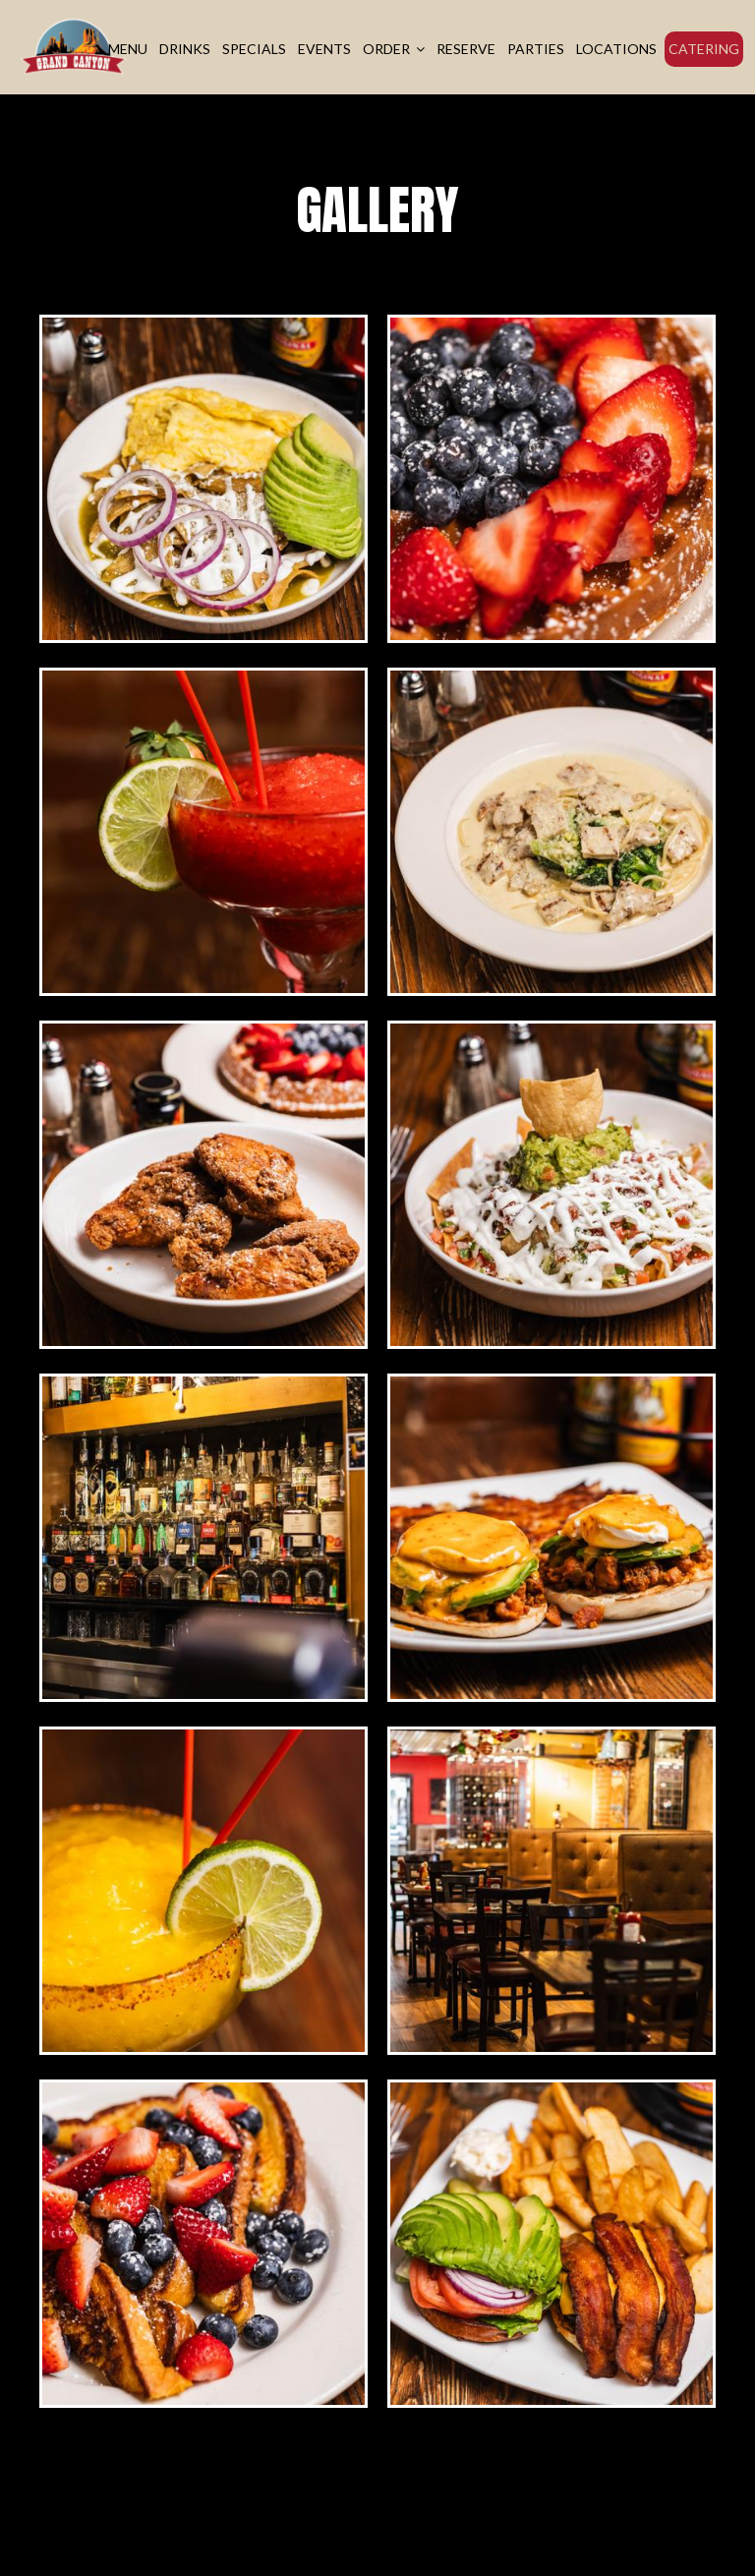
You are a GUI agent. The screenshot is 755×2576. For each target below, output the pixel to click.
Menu (127, 48)
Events (324, 48)
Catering (703, 48)
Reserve (465, 48)
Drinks (184, 48)
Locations (616, 48)
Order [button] (394, 48)
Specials (254, 48)
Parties (535, 48)
